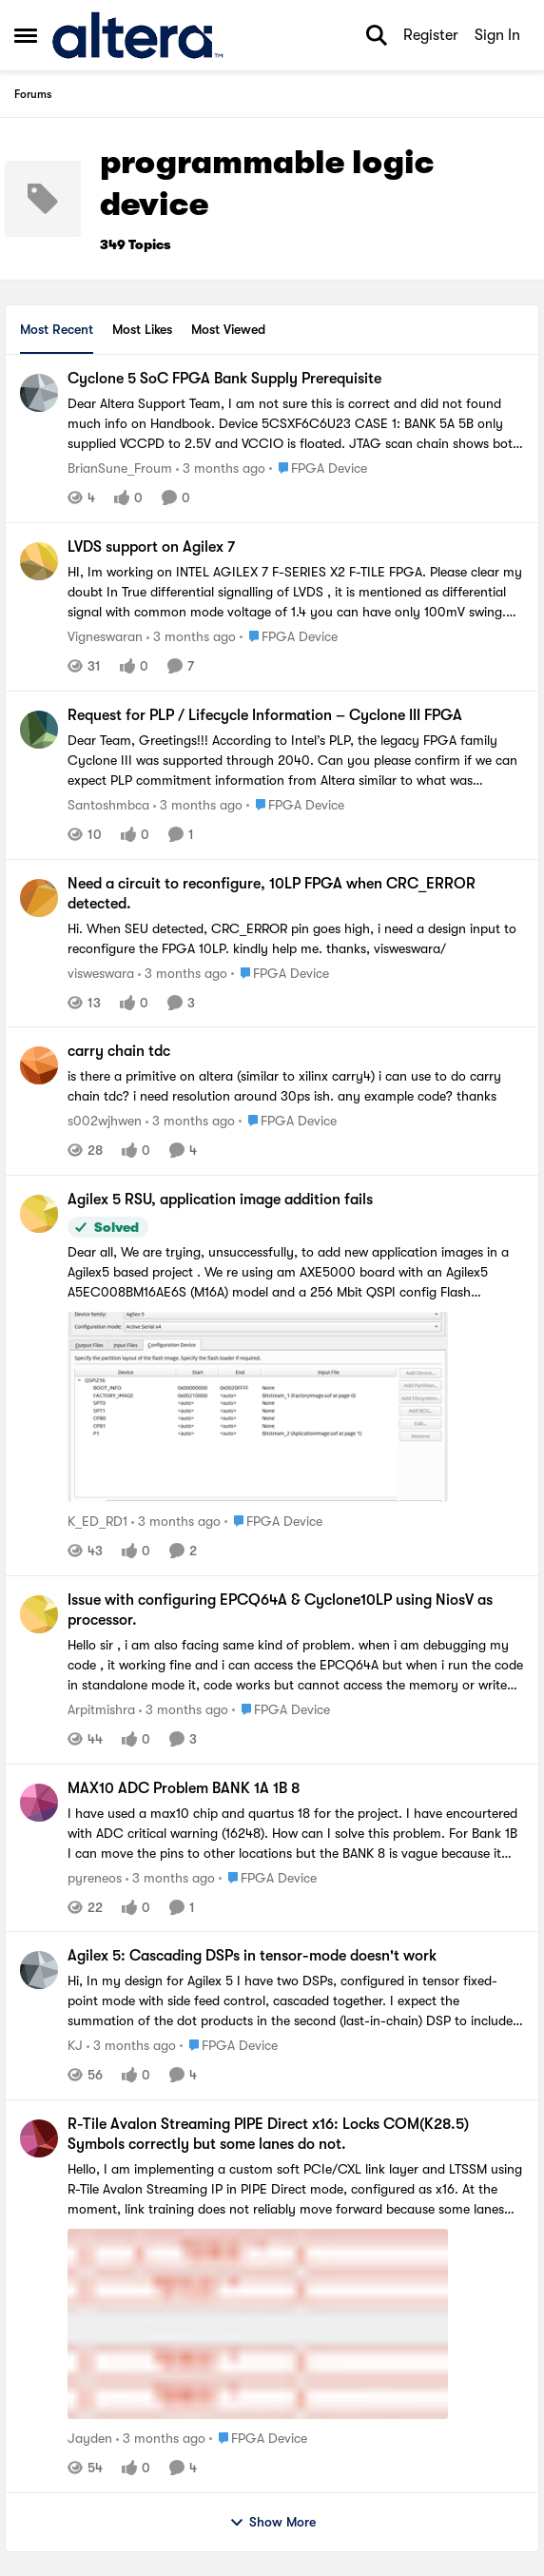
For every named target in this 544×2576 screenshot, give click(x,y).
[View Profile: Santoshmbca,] (39, 730)
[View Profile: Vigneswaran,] (39, 561)
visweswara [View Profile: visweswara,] (101, 972)
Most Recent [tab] (56, 329)
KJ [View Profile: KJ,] (75, 2045)
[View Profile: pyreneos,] (39, 1803)
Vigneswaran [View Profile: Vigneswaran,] (105, 636)
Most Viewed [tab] (228, 329)
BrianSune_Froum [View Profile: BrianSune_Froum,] (120, 468)
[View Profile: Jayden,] (39, 2138)
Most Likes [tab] (142, 329)
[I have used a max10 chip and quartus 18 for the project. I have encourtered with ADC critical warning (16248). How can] (296, 1833)
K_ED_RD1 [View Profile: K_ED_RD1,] (97, 1521)
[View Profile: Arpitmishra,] (39, 1614)
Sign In (497, 35)
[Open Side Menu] (26, 35)
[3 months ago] (220, 468)
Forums (32, 94)
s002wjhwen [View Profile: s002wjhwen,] (105, 1120)
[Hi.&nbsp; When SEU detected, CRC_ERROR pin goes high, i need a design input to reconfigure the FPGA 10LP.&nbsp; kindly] (296, 938)
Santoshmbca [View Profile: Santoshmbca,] (108, 804)
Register (430, 35)
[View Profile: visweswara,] (39, 898)
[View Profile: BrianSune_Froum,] (39, 393)
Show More (272, 2522)
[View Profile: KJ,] (39, 1970)
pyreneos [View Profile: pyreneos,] (95, 1876)
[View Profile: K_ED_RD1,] (39, 1214)
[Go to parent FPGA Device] (318, 468)
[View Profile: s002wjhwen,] (39, 1065)
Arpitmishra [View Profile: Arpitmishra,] (101, 1709)
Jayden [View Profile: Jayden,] (90, 2438)
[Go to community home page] (137, 35)
